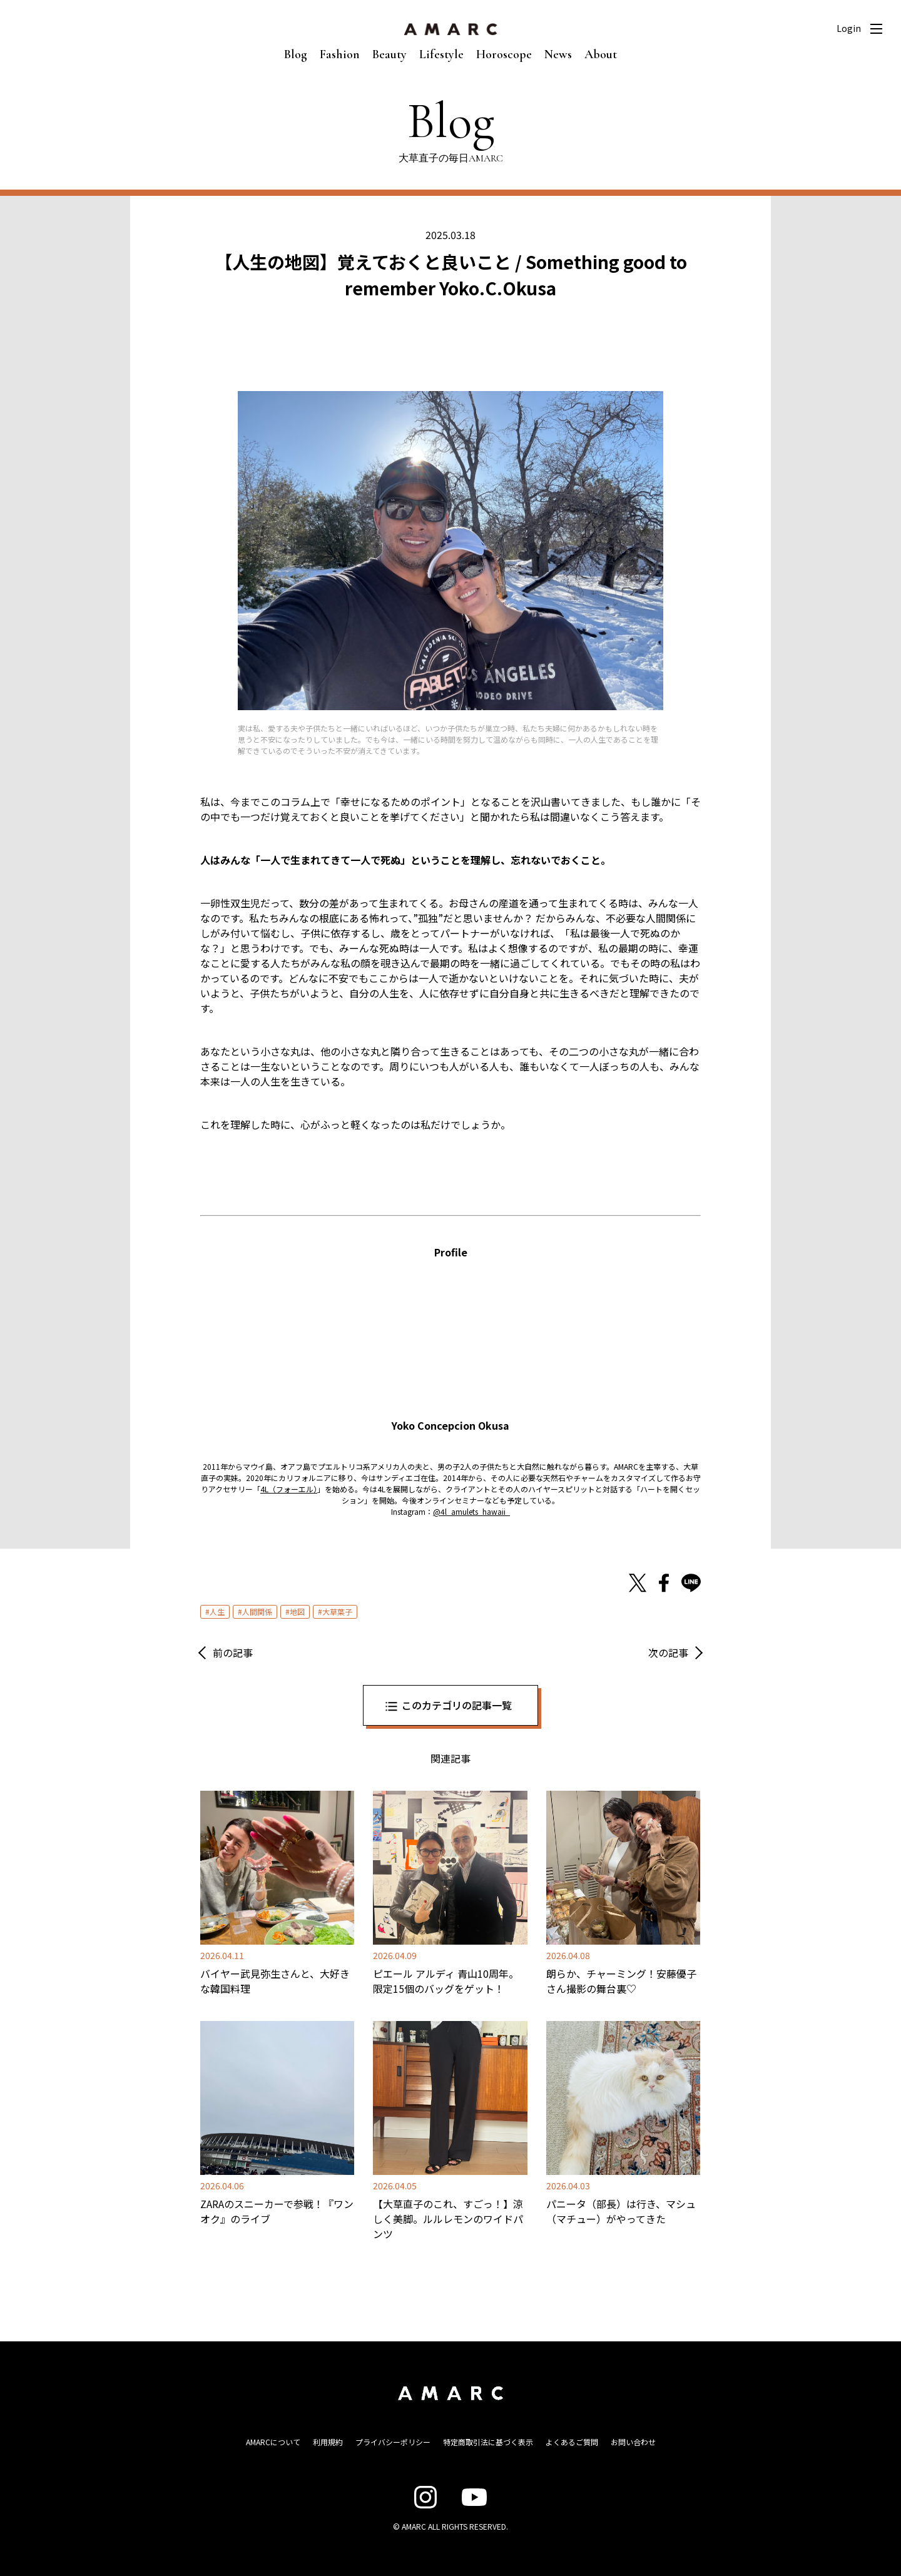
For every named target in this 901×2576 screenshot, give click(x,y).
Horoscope (504, 54)
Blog (295, 54)
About (600, 54)
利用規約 (328, 2441)
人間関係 (257, 1611)
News (558, 54)
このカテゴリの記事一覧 (457, 1705)
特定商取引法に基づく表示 (488, 2441)
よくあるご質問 (572, 2441)
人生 (217, 1611)
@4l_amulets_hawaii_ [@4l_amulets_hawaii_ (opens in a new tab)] (471, 1511)
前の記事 (233, 1652)
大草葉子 (337, 1611)
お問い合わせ (633, 2441)
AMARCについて (273, 2441)
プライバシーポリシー (392, 2441)
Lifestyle (441, 54)
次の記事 (668, 1652)
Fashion (340, 54)
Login (849, 28)
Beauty (389, 54)
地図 (297, 1611)
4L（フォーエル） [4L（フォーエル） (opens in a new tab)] (288, 1489)
